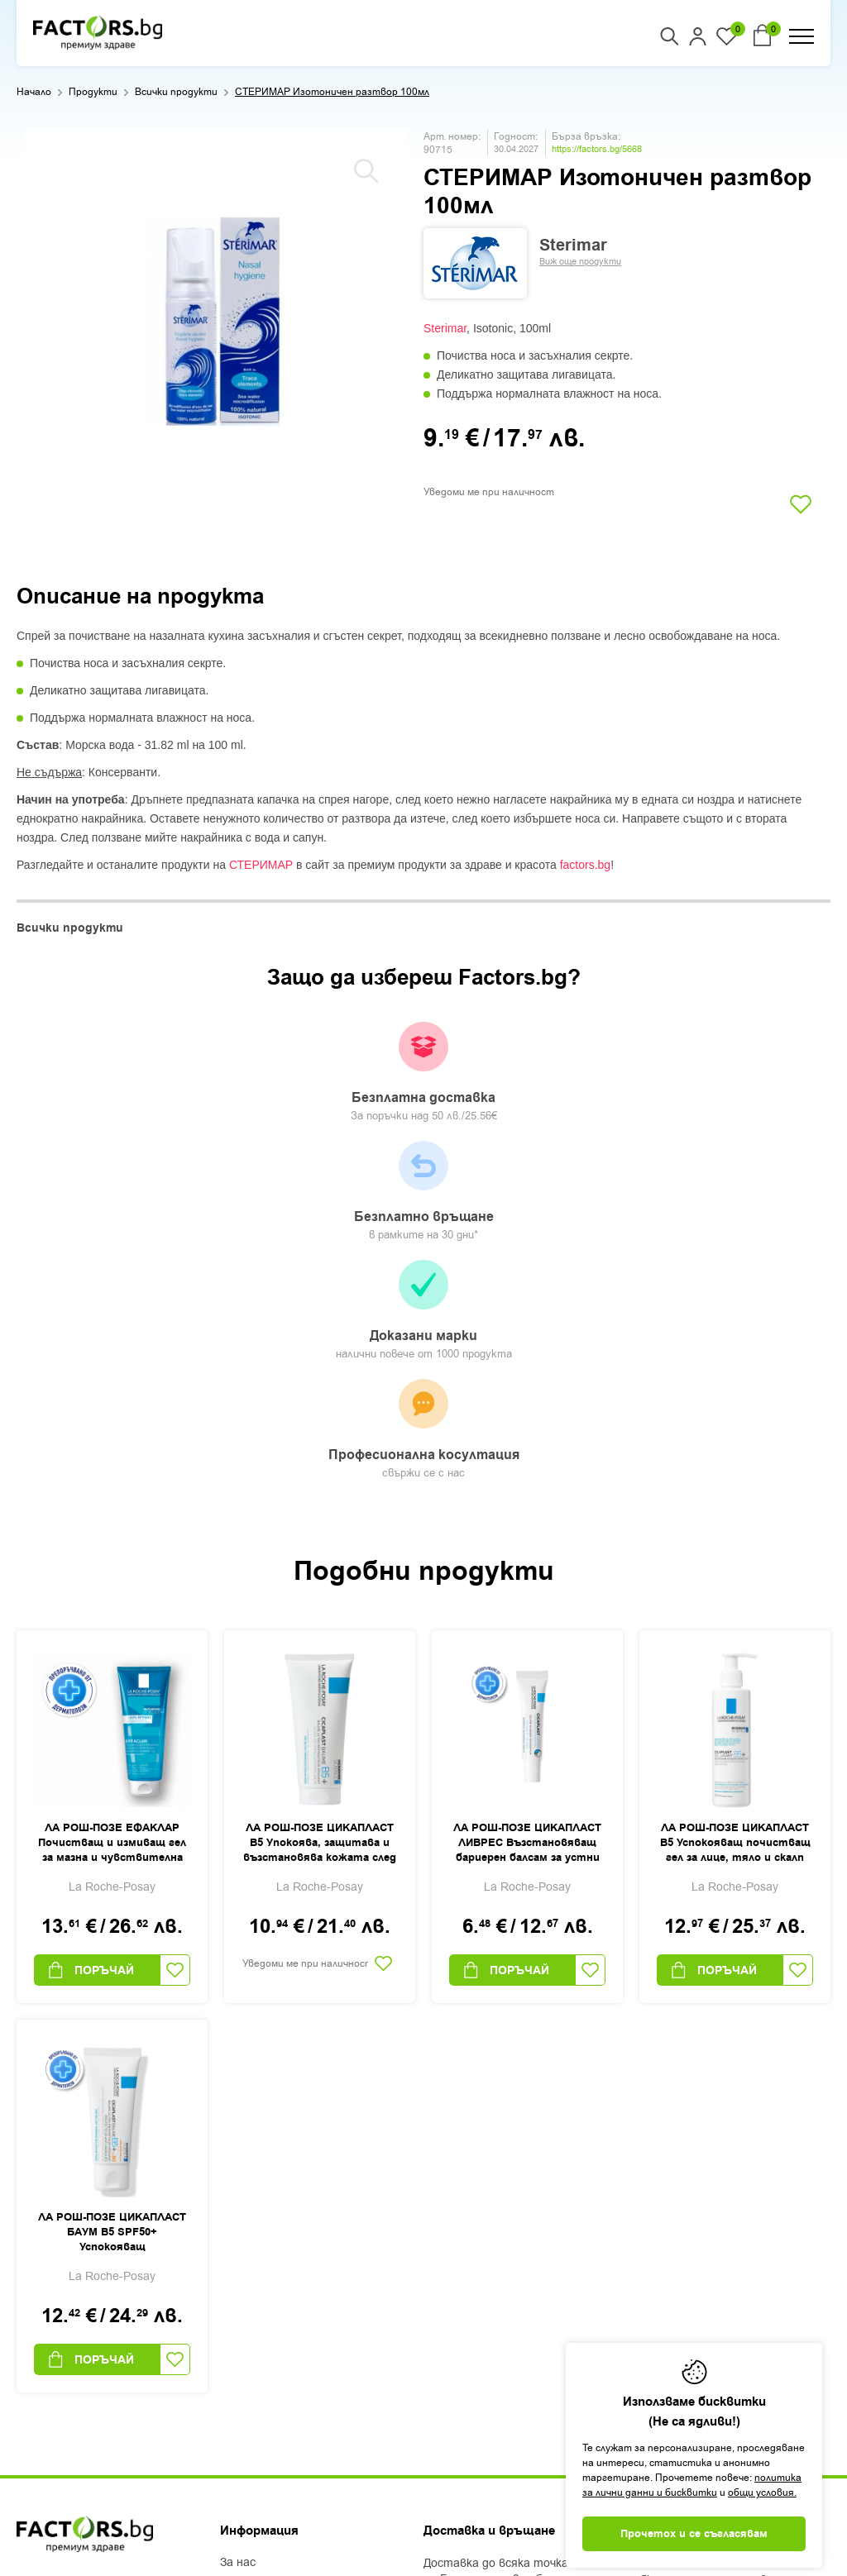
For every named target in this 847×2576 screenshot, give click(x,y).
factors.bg (585, 864)
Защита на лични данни (287, 2311)
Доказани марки (522, 1081)
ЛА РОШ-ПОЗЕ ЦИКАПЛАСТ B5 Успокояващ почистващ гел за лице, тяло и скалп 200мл (735, 1506)
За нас (238, 2225)
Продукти (93, 92)
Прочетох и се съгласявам (694, 2533)
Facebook (43, 2342)
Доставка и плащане (278, 2268)
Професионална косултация (721, 1083)
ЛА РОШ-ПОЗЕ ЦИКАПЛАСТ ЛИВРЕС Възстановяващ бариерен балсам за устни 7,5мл (527, 1506)
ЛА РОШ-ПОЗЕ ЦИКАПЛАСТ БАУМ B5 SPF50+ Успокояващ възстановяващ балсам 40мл (112, 1895)
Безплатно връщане (324, 1073)
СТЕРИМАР (261, 864)
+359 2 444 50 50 (75, 2251)
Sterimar (445, 328)
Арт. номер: (452, 136)
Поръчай (90, 1633)
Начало (34, 92)
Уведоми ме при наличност (489, 492)
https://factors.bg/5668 (597, 149)
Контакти (250, 2333)
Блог (233, 2247)
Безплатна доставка (125, 1073)
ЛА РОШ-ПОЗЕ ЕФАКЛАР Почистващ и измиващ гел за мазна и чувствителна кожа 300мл (112, 1506)
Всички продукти (176, 92)
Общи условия (259, 2290)
